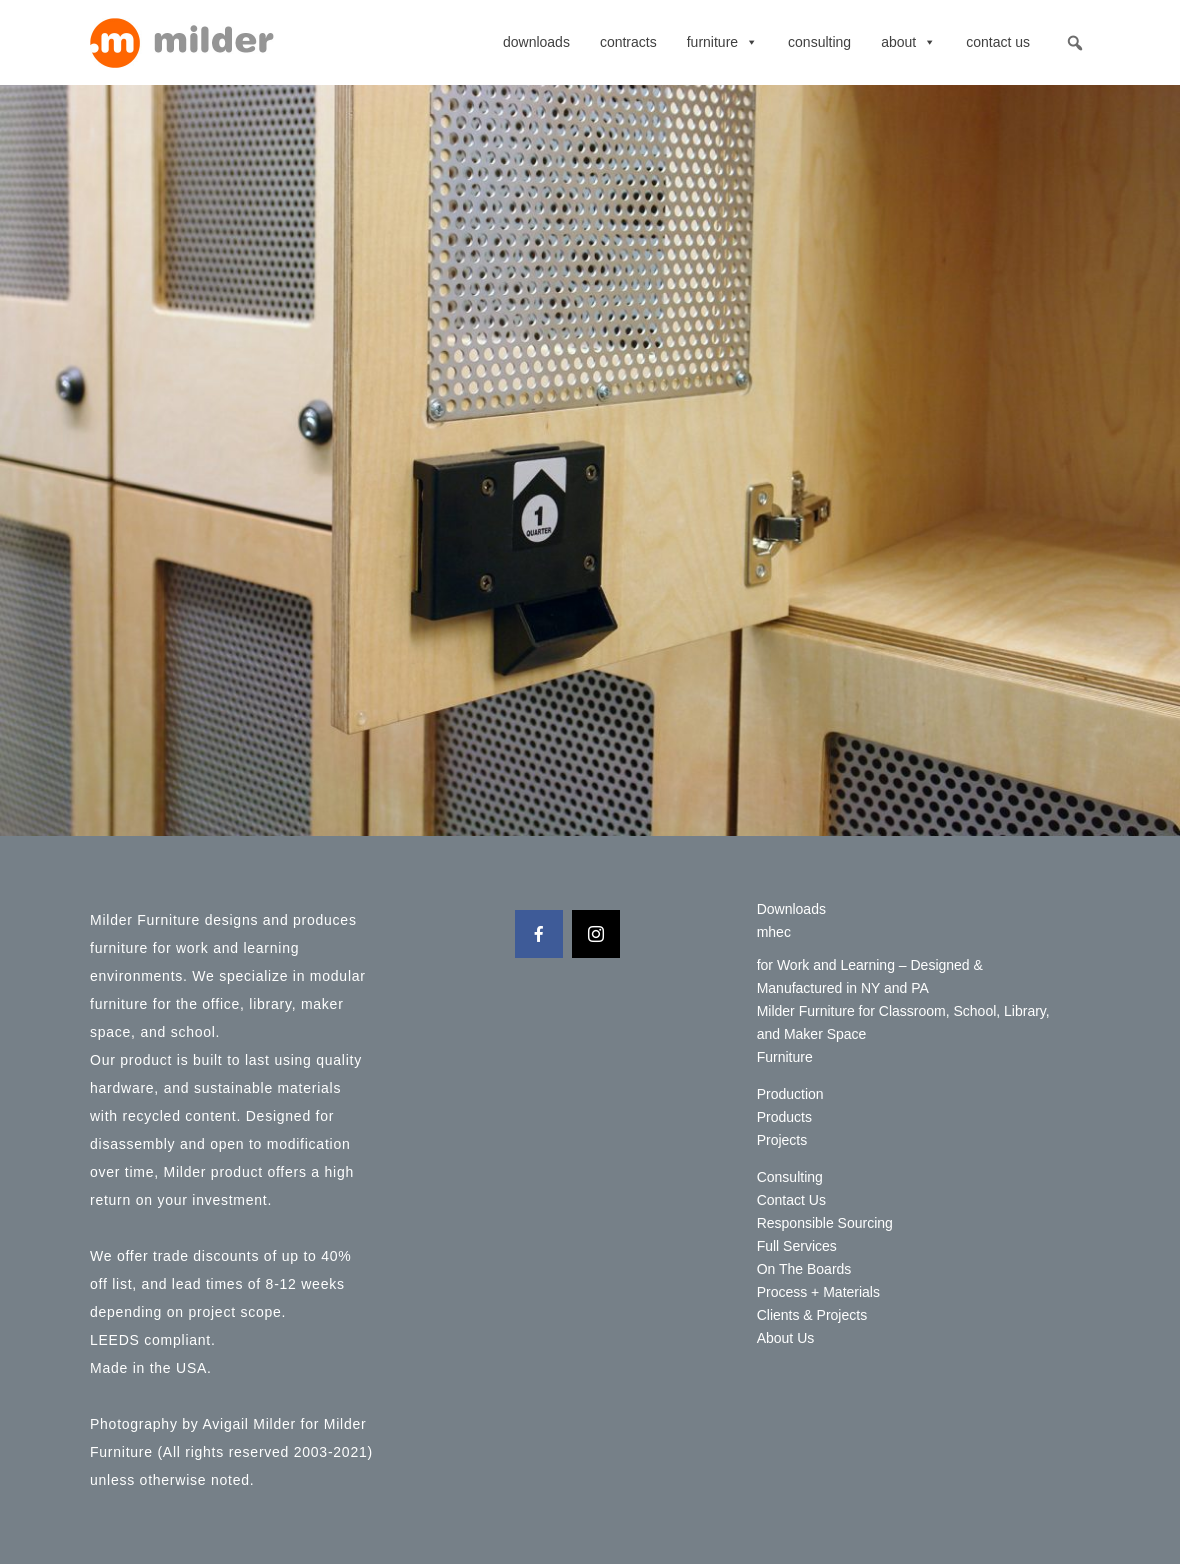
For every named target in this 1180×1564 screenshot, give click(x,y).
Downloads (536, 42)
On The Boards (804, 1269)
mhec (774, 932)
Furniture (722, 42)
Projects (782, 1140)
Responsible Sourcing (825, 1223)
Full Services (797, 1246)
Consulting (819, 42)
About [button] (908, 42)
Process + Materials (818, 1292)
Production (790, 1094)
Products (784, 1117)
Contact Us (998, 42)
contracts (628, 42)
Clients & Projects (812, 1315)
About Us (786, 1338)
